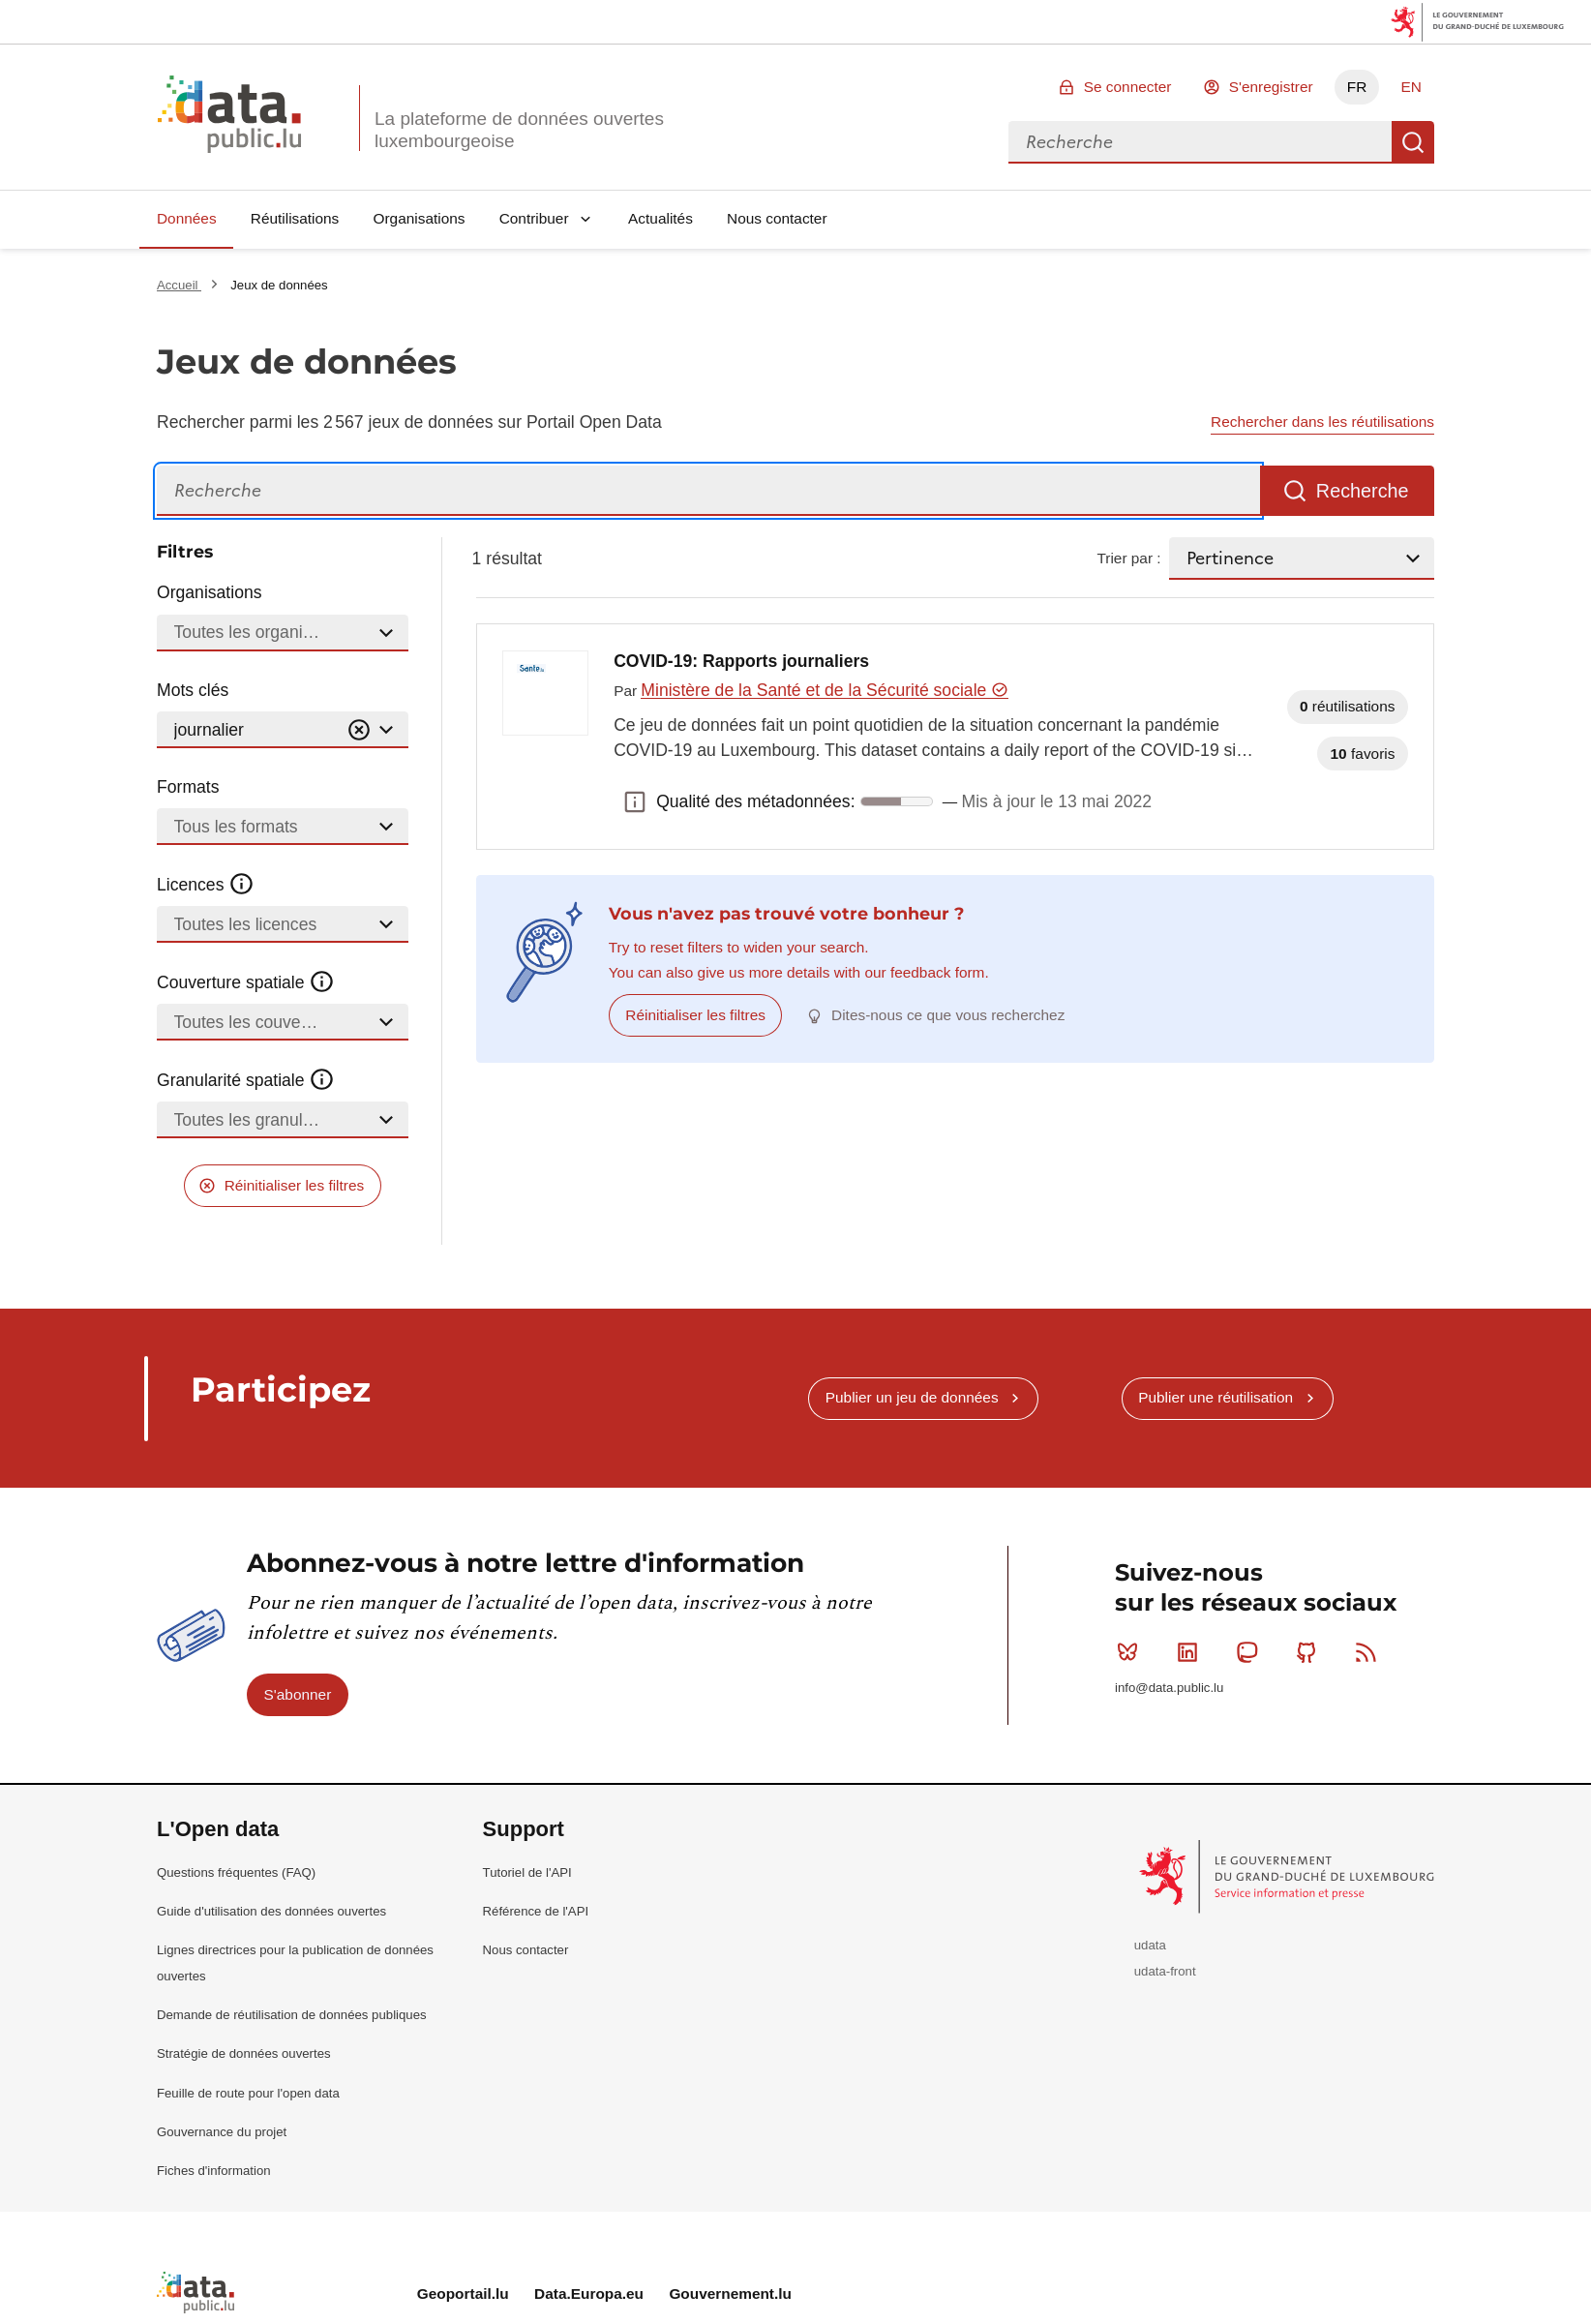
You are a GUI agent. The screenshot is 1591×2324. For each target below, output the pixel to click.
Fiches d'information (214, 2170)
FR (1357, 86)
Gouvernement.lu (730, 2293)
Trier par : (1128, 558)
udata (1150, 1945)
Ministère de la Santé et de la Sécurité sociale (824, 690)
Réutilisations (295, 218)
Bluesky (1132, 1652)
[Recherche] (708, 491)
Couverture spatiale (246, 982)
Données (187, 218)
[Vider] (359, 730)
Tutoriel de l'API (527, 1872)
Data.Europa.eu (589, 2293)
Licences (206, 884)
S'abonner (298, 1694)
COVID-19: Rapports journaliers (741, 661)
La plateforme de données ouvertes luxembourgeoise (519, 129)
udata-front (1165, 1971)
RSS (1370, 1652)
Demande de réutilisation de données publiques (292, 2014)
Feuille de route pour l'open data (248, 2093)
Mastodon (1251, 1652)
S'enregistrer (1271, 86)
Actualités (660, 218)
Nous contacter (777, 218)
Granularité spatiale (246, 1080)
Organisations (419, 218)
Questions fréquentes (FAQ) (236, 1872)
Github (1311, 1652)
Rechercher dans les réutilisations (1322, 421)
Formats (188, 787)
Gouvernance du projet (221, 2132)
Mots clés (192, 690)
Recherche (1413, 142)
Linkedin (1192, 1652)
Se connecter (1128, 86)
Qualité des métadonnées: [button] (635, 801)
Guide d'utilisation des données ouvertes (271, 1911)
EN (1410, 86)
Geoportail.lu (463, 2293)
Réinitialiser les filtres (295, 1185)
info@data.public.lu (1169, 1687)
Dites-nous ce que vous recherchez (948, 1015)
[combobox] (1200, 142)
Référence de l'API (536, 1911)
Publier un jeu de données (912, 1397)
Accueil (179, 285)
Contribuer (534, 218)
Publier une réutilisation (1215, 1397)
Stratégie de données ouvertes (244, 2053)
